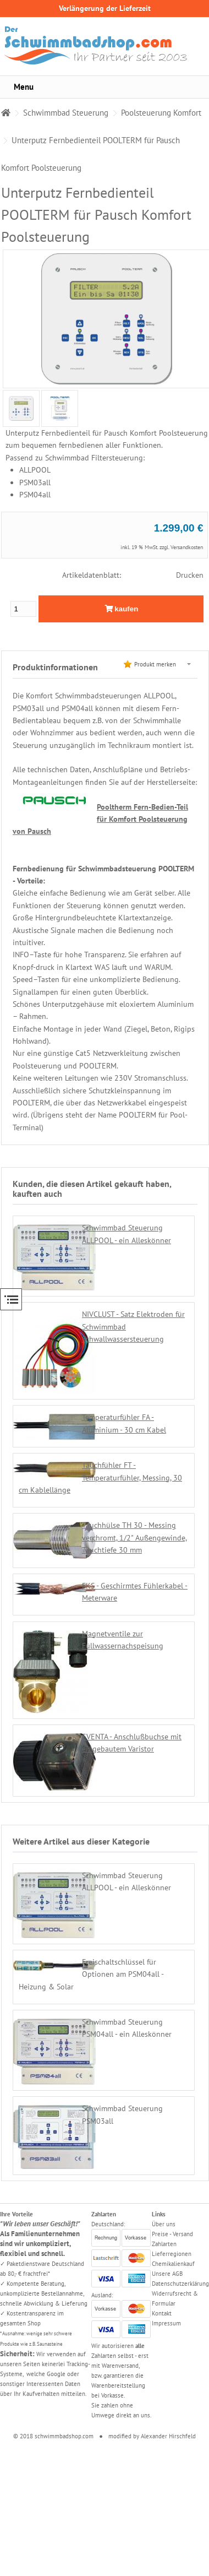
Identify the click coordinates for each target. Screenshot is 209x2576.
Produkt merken (155, 664)
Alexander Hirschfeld (168, 2436)
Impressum (166, 2323)
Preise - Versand (172, 2234)
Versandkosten (186, 547)
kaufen (122, 609)
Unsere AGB (167, 2273)
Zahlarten (164, 2244)
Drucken (190, 575)
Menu (24, 87)
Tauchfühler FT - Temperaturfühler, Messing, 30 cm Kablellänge (100, 1477)
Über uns (163, 2224)
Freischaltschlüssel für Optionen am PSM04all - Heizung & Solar (91, 1974)
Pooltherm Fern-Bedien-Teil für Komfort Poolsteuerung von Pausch (100, 819)
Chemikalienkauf (173, 2264)
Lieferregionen (171, 2254)
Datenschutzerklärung (180, 2283)
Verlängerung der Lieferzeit (105, 8)
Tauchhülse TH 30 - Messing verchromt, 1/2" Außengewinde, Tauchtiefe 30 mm (134, 1537)
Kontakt (162, 2313)
